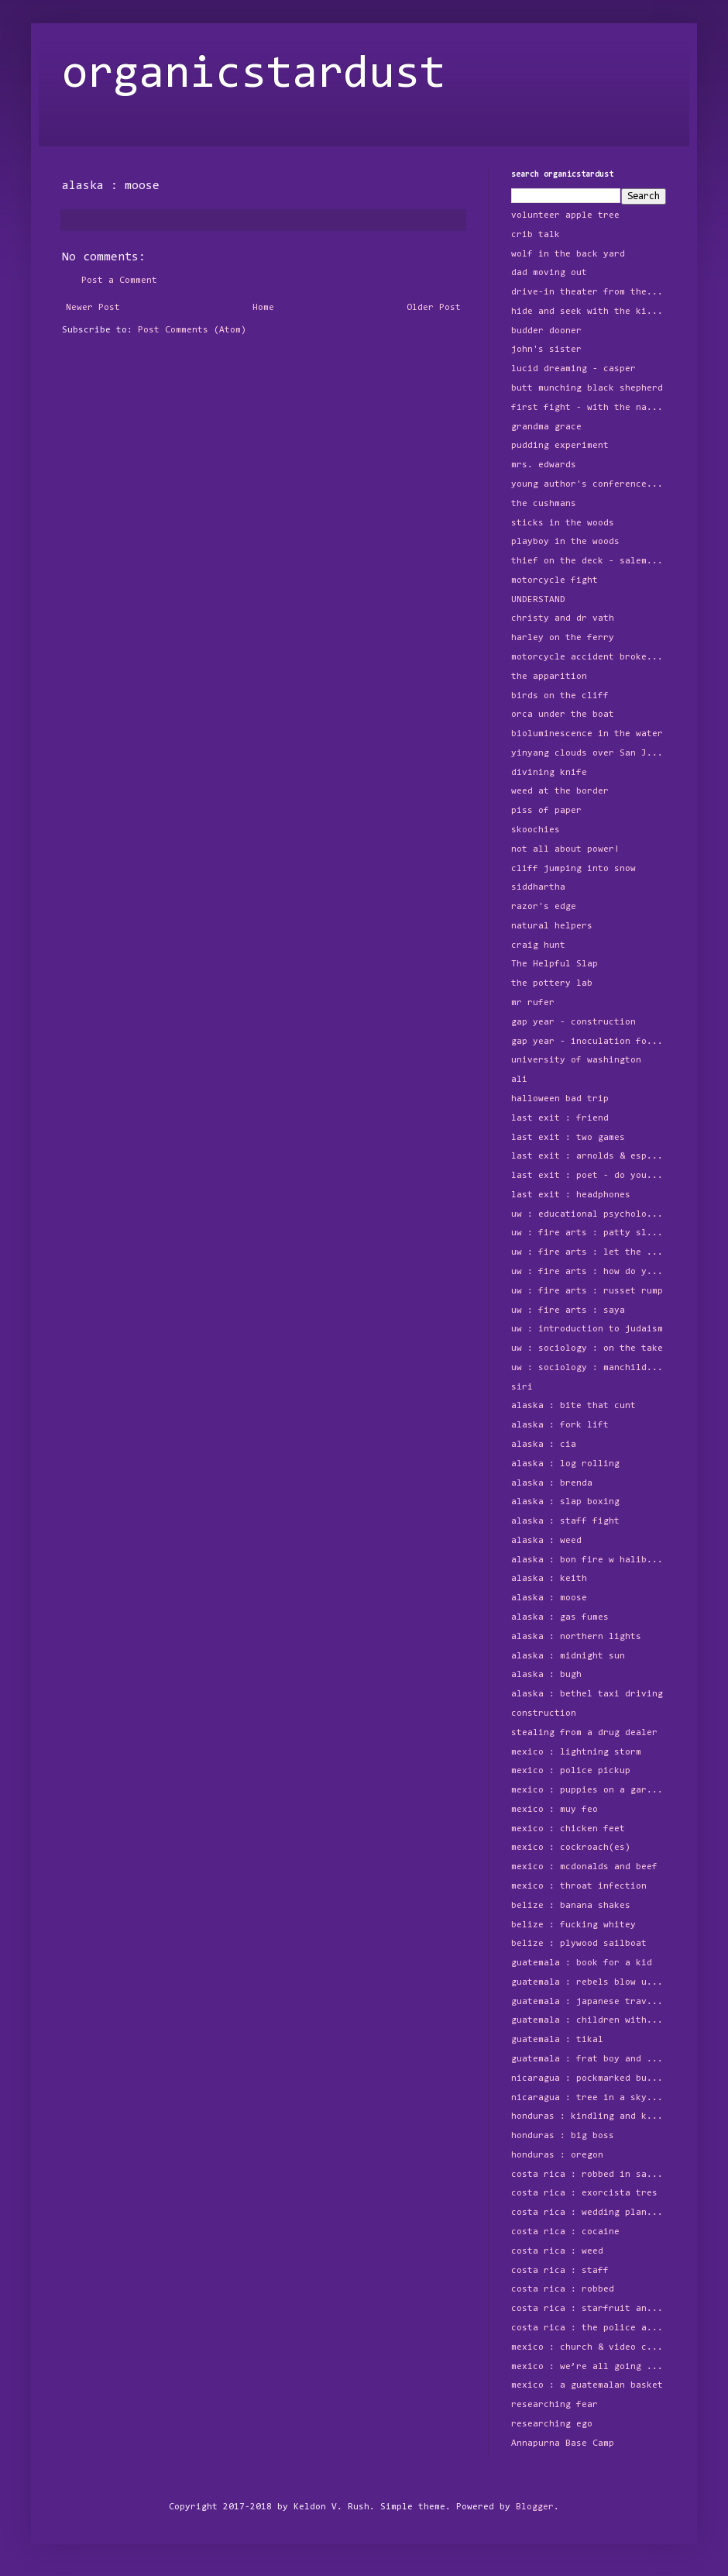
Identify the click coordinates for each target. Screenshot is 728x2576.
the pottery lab (551, 983)
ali (519, 1079)
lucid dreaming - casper (573, 369)
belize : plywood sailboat (579, 1943)
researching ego (551, 2424)
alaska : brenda (551, 1483)
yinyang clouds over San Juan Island (588, 753)
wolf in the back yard (568, 254)
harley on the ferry (562, 637)
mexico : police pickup (570, 1770)
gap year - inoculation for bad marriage (588, 1041)
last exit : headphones (570, 1195)
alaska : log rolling (565, 1464)
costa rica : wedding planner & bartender (588, 2212)
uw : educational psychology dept (588, 1214)
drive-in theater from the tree (588, 292)
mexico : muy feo (554, 1809)
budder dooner (546, 331)
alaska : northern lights (576, 1636)
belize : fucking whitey (573, 1925)
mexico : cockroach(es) (570, 1847)
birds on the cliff (560, 696)
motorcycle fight (554, 580)
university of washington (576, 1060)
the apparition (549, 676)
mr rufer (533, 1002)
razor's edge (543, 906)
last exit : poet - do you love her (588, 1175)
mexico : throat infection (579, 1886)
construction (543, 1713)
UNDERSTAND (538, 599)
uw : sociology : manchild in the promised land (588, 1367)
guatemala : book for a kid (581, 1963)
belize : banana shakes (570, 1905)
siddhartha (538, 887)
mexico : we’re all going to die (588, 2366)
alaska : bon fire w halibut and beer (588, 1560)
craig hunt (538, 945)
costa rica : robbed (562, 2289)
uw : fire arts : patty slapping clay (588, 1233)
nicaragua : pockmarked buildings (588, 2078)
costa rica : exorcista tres (584, 2193)
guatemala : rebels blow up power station (588, 1982)
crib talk (535, 234)
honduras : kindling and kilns (588, 2116)
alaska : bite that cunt (573, 1405)
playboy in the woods (565, 541)
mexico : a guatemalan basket (587, 2385)
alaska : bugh (546, 1674)
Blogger (535, 2507)
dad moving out (549, 272)
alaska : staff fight (565, 1521)
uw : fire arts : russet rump (587, 1291)
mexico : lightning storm (576, 1752)
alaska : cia (543, 1444)
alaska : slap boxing (565, 1502)
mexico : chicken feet (568, 1829)
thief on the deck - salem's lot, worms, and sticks (588, 561)
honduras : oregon (557, 2155)
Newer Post (93, 307)
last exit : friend (560, 1118)
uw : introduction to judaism (587, 1329)
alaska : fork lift (560, 1425)
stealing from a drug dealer (584, 1732)
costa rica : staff (560, 2270)
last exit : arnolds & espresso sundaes (588, 1156)
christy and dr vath (562, 618)
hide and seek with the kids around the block (588, 311)
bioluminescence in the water (587, 734)
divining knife (549, 772)
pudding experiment (560, 445)
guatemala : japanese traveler (588, 2001)
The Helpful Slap (554, 964)
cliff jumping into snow (573, 868)
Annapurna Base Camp (562, 2443)
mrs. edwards (543, 465)
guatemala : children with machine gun (588, 2020)
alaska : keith (549, 1578)
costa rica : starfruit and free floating (588, 2308)
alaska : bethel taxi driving (587, 1694)
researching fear (554, 2404)
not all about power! (565, 849)
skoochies (535, 830)
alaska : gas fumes (560, 1617)
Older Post (434, 307)
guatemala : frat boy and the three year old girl (588, 2059)
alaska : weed (546, 1540)
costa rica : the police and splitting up (588, 2328)
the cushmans (543, 503)
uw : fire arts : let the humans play (588, 1252)
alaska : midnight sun (568, 1656)
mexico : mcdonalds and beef (584, 1867)
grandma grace (546, 427)
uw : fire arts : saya (568, 1310)
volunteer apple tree (565, 215)
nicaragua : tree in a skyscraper (588, 2097)
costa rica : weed (557, 2251)
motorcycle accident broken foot (588, 657)
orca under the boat (562, 714)
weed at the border (560, 791)
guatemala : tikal (557, 2039)
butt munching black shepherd (587, 388)
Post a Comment (119, 280)
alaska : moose (549, 1598)
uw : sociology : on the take (587, 1348)
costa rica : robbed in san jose (588, 2174)
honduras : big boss (562, 2135)
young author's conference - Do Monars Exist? (588, 484)
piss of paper (546, 810)
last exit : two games (568, 1137)
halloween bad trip (560, 1099)
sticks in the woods (562, 523)
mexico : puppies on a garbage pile (588, 1790)
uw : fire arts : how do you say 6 (588, 1271)
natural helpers (551, 926)
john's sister (546, 349)
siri (522, 1387)
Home (263, 307)
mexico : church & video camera (588, 2347)
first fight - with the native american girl (588, 407)
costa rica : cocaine (565, 2232)
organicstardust (253, 75)
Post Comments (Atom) (192, 330)
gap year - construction (573, 1022)
